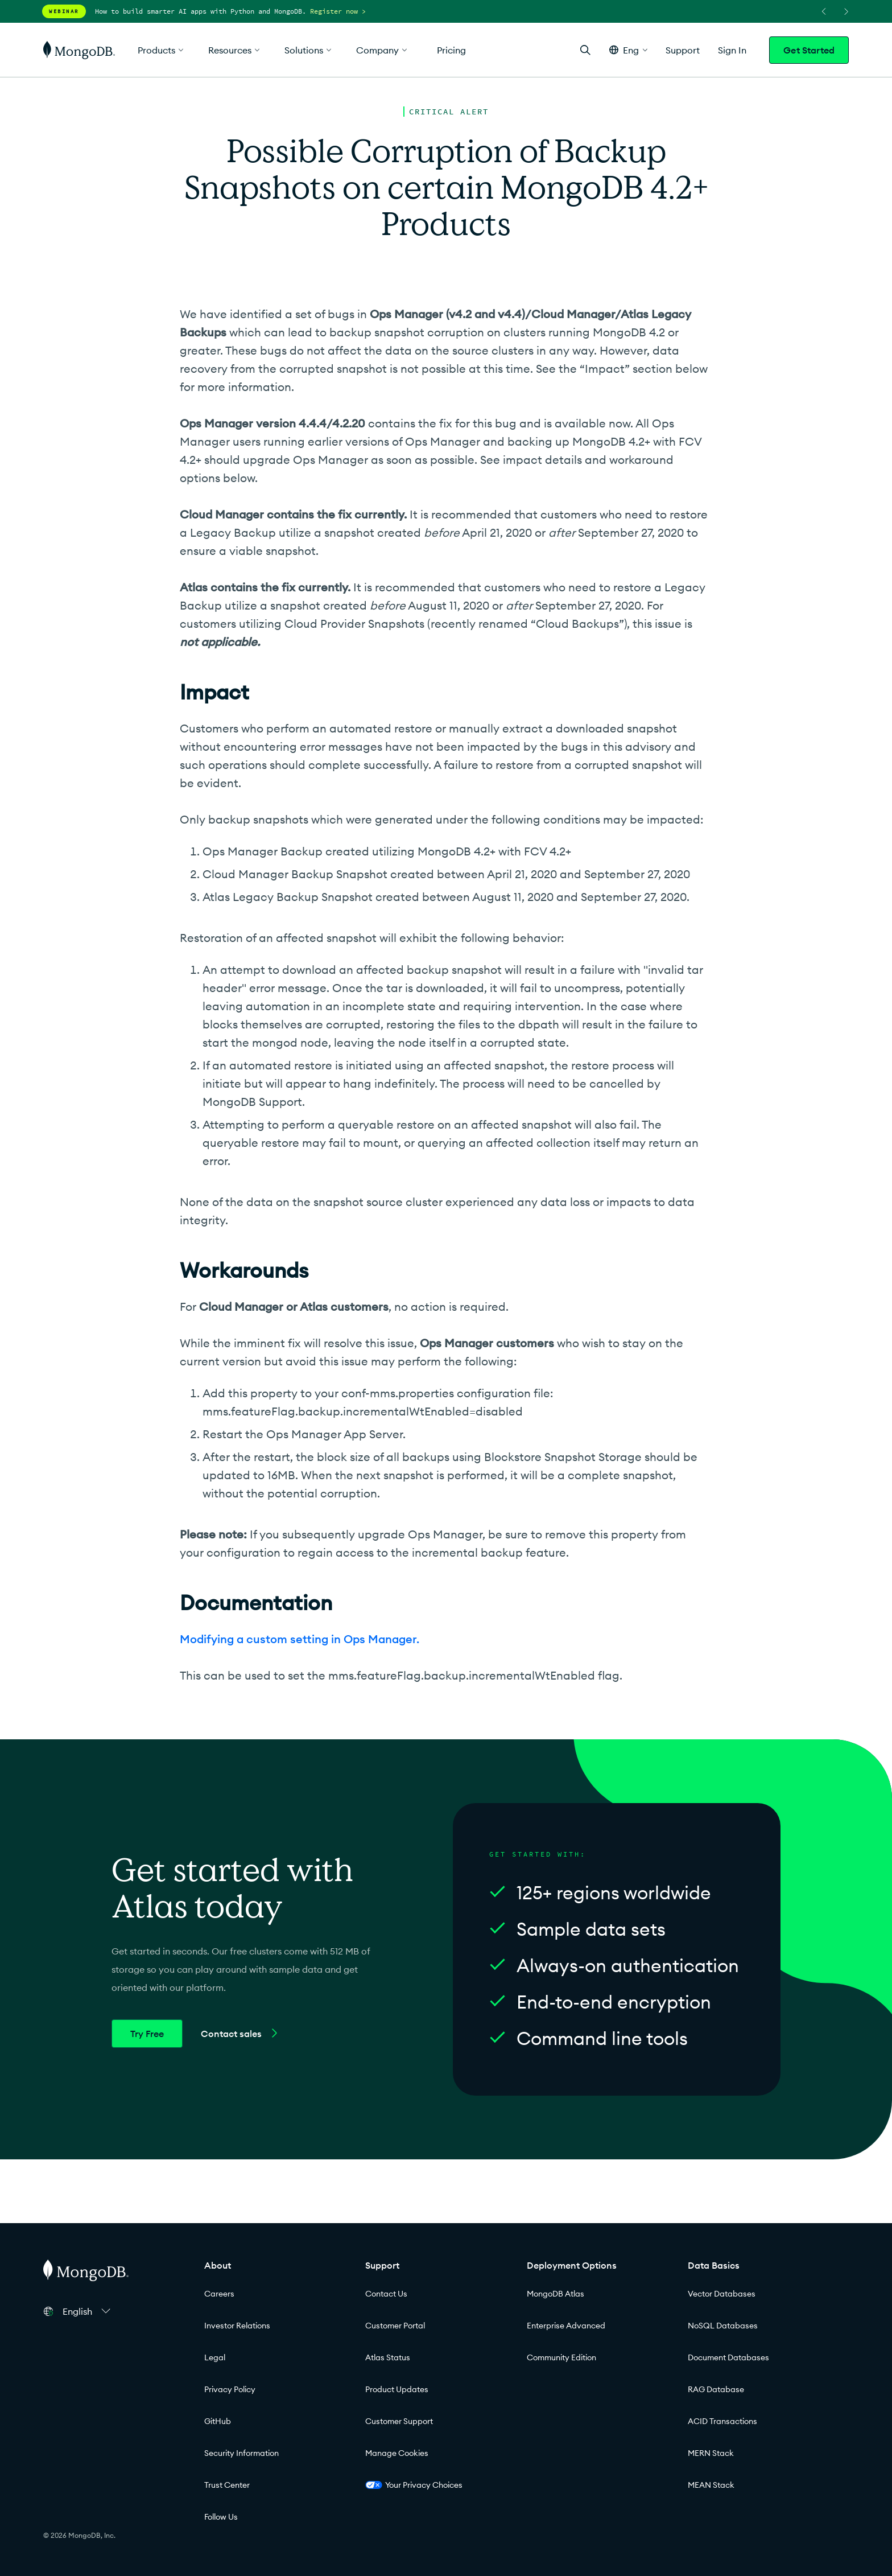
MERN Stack (711, 2453)
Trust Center (227, 2485)
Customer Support (399, 2421)
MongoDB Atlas (555, 2294)
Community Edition (561, 2357)
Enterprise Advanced (566, 2325)
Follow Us (221, 2517)
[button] (628, 50)
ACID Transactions (722, 2421)
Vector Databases (721, 2294)
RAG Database (716, 2389)
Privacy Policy (229, 2389)
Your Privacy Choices (413, 2485)
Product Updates (396, 2389)
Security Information (241, 2453)
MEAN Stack (711, 2485)
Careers (219, 2294)
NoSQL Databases (723, 2325)
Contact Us (386, 2294)
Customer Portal (395, 2325)
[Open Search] (585, 50)
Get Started (809, 50)
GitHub (217, 2421)
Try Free (147, 2033)
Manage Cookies (396, 2453)
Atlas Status (387, 2357)
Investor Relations (237, 2325)
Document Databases (728, 2357)
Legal (214, 2357)
